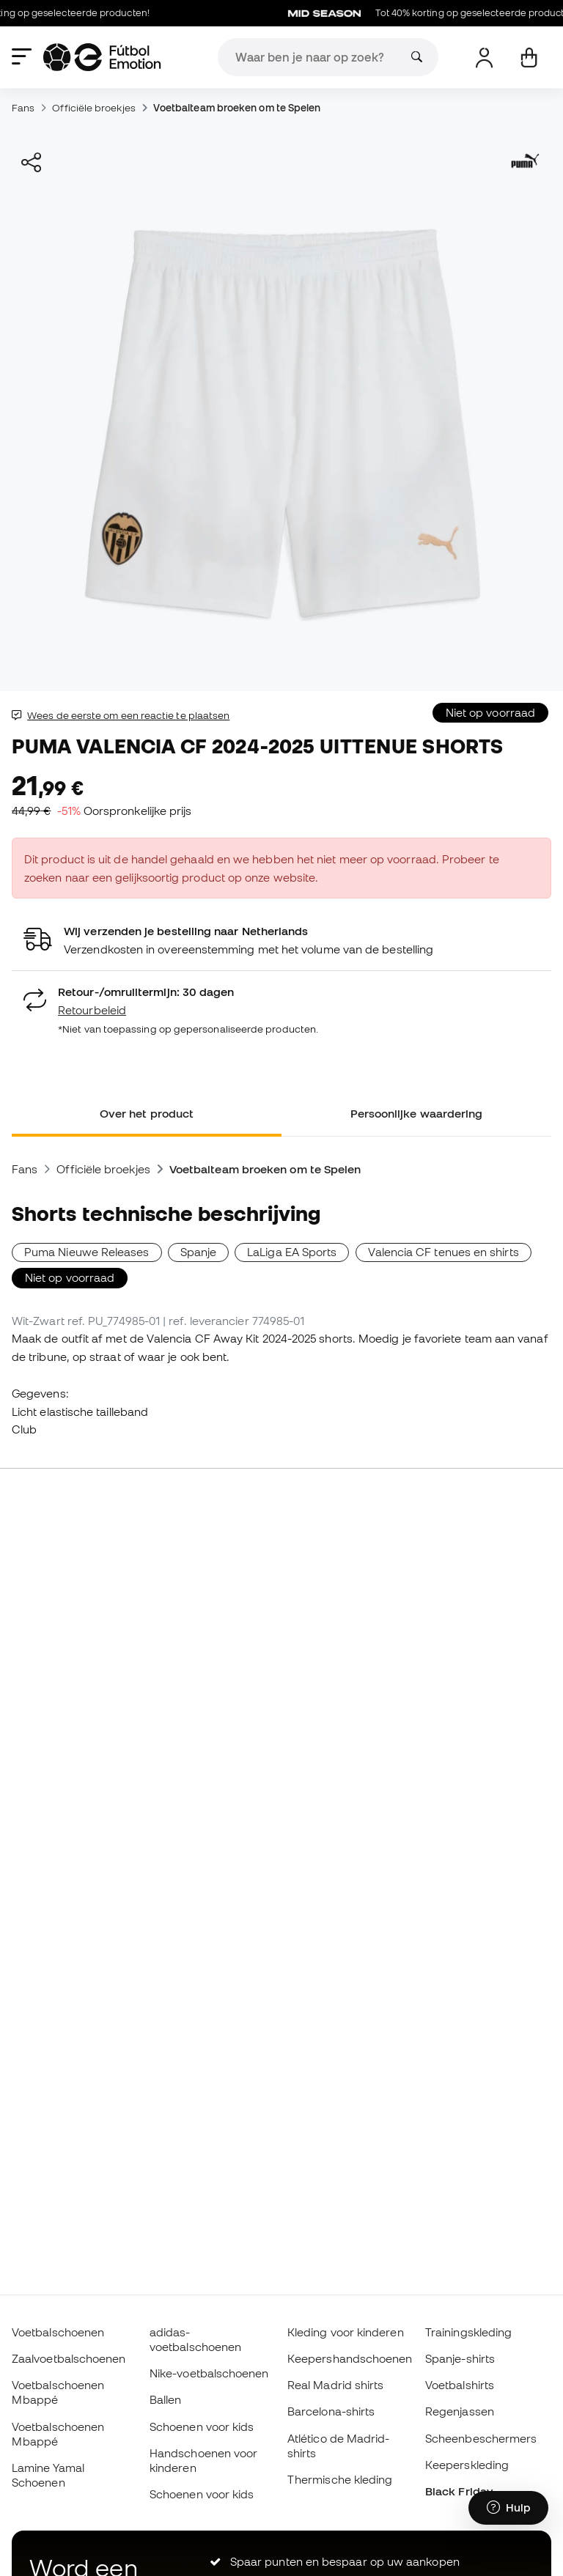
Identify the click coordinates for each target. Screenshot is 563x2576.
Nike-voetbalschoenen (209, 2373)
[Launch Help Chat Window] (508, 2508)
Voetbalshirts (459, 2384)
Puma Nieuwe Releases (87, 1251)
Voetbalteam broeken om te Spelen (236, 108)
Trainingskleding (468, 2332)
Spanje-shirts (460, 2358)
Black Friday (459, 2491)
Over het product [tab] (147, 1113)
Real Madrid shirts (335, 2384)
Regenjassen (459, 2411)
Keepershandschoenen (349, 2358)
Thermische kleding (339, 2479)
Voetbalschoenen (58, 2332)
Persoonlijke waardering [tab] (416, 1113)
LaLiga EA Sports (291, 1251)
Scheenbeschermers (481, 2438)
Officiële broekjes (93, 108)
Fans (23, 108)
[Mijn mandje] (529, 57)
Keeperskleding (467, 2464)
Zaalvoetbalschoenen (68, 2358)
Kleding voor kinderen (345, 2332)
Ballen (165, 2399)
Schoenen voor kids (202, 2426)
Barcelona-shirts (331, 2411)
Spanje (198, 1251)
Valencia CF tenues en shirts (443, 1251)
